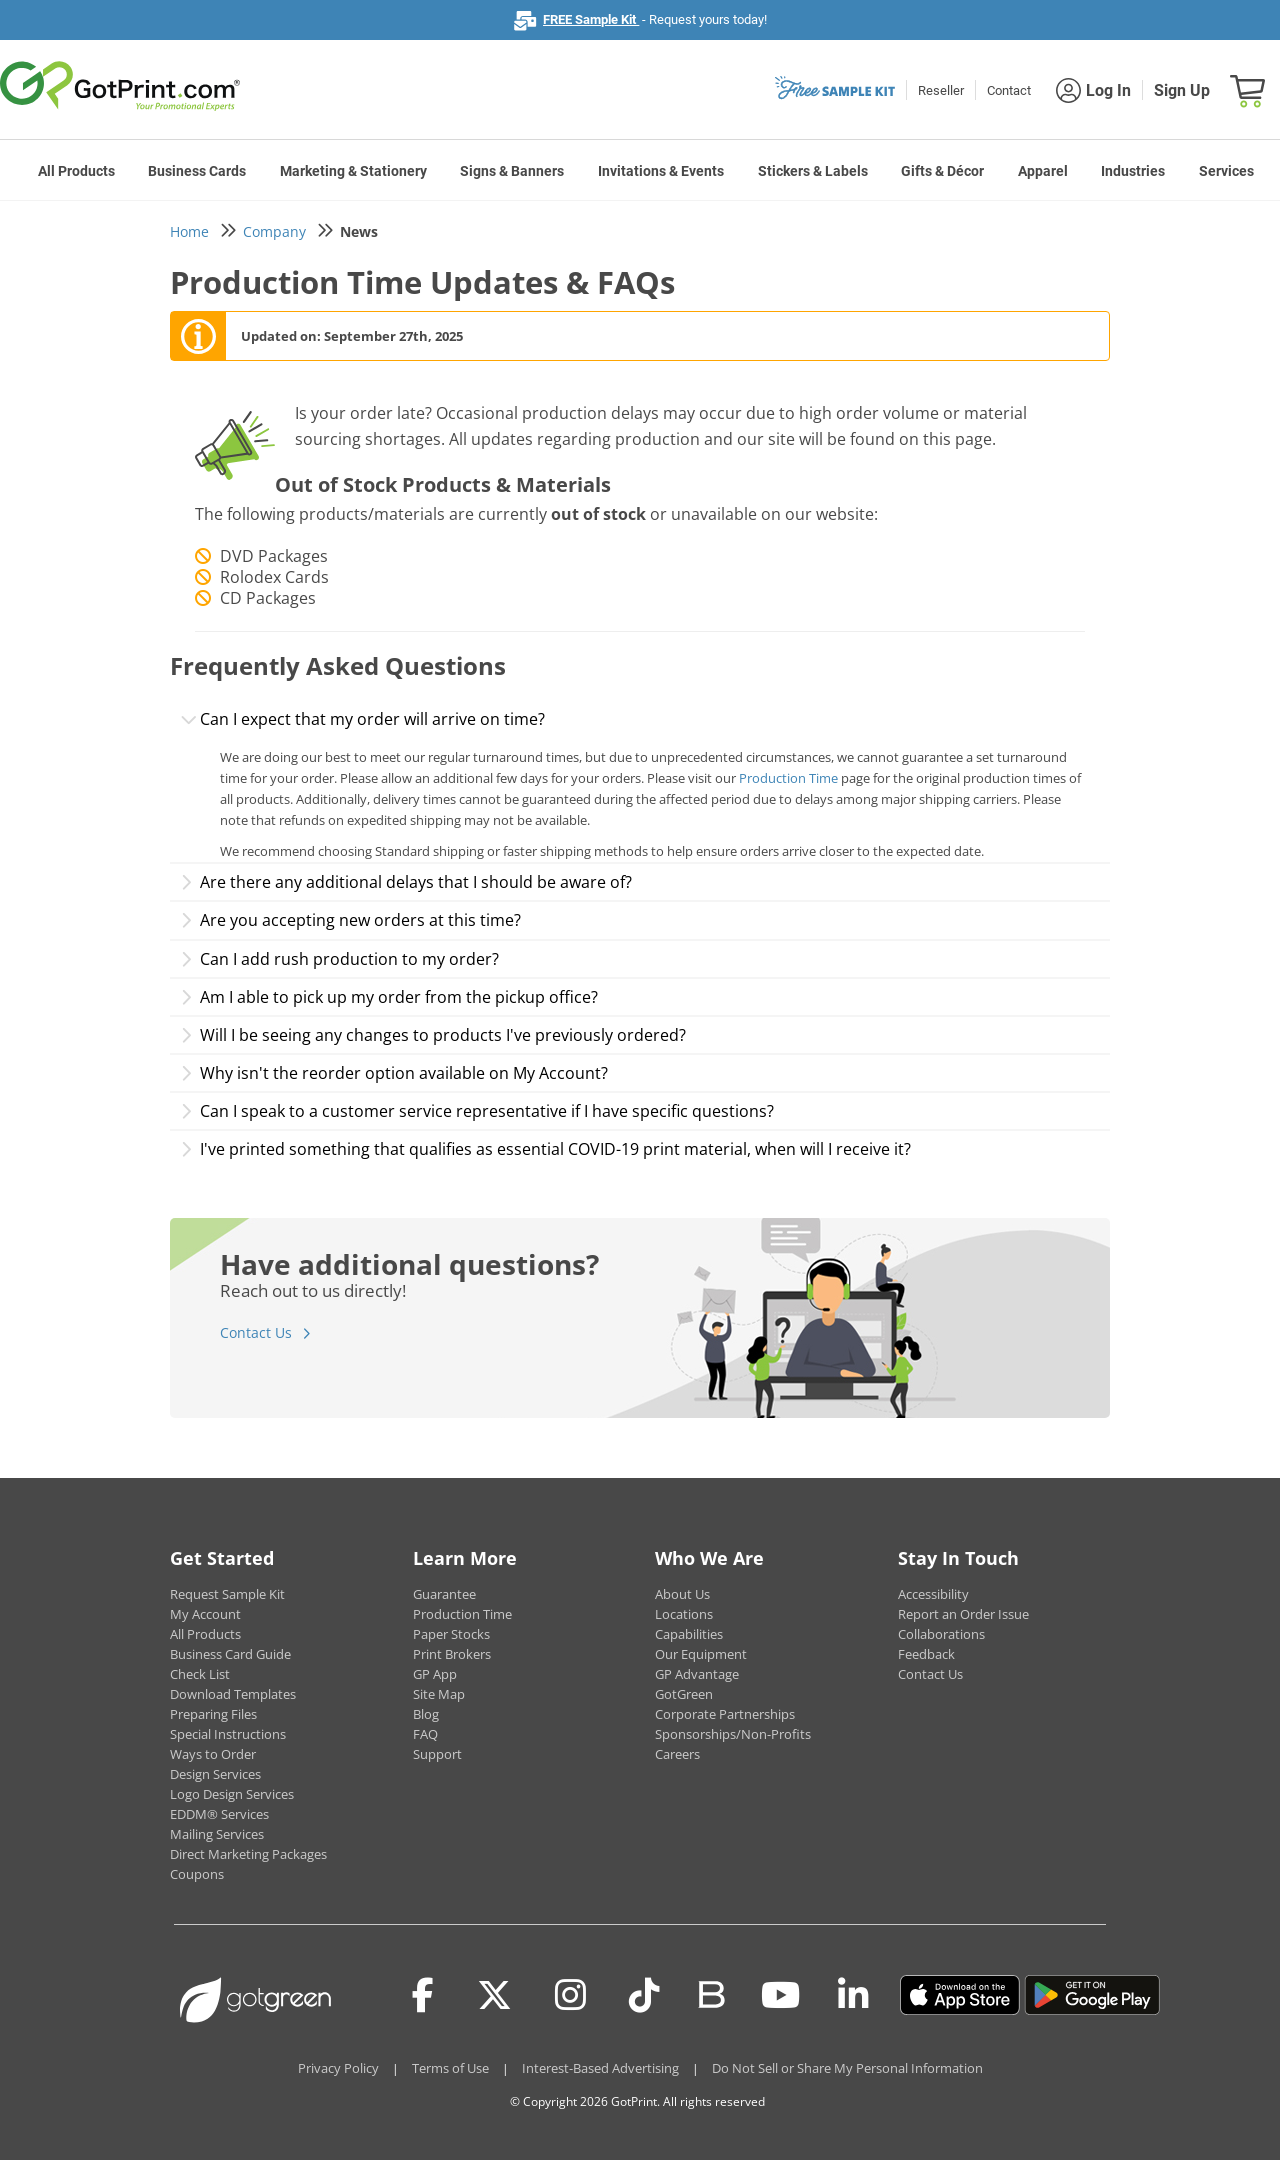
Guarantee (444, 1594)
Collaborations (941, 1634)
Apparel (1043, 171)
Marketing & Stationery (353, 171)
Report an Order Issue (963, 1614)
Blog (426, 1714)
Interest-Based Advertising (600, 2068)
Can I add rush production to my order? (339, 959)
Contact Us (256, 1332)
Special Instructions (228, 1734)
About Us (682, 1594)
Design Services (215, 1774)
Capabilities (689, 1634)
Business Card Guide (230, 1654)
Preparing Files (213, 1714)
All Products (76, 171)
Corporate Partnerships (725, 1714)
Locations (684, 1614)
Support (437, 1754)
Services (1226, 171)
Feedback (926, 1654)
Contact (1009, 90)
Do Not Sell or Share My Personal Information (847, 2068)
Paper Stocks (451, 1634)
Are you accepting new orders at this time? (350, 920)
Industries (1133, 171)
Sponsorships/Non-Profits (733, 1734)
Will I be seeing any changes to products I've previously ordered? (433, 1035)
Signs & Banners (512, 171)
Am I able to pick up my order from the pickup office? (389, 997)
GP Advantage (697, 1674)
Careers (677, 1754)
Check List (200, 1674)
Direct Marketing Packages (248, 1854)
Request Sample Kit (227, 1594)
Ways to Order (213, 1754)
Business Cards (197, 171)
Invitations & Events (661, 171)
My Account (205, 1614)
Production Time (788, 778)
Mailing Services (217, 1834)
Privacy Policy (338, 2068)
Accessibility (933, 1594)
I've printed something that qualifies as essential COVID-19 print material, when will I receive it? (545, 1149)
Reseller (941, 90)
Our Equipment (701, 1654)
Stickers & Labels (813, 171)
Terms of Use (450, 2068)
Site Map (439, 1694)
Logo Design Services (232, 1794)
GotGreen (684, 1694)
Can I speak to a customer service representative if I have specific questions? (477, 1111)
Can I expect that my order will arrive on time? (362, 719)
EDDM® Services (219, 1814)
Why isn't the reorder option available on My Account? (394, 1073)
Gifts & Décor (942, 171)
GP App (435, 1674)
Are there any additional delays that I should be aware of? (406, 882)
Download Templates (233, 1694)
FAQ (425, 1734)
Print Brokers (452, 1654)
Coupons (197, 1874)
